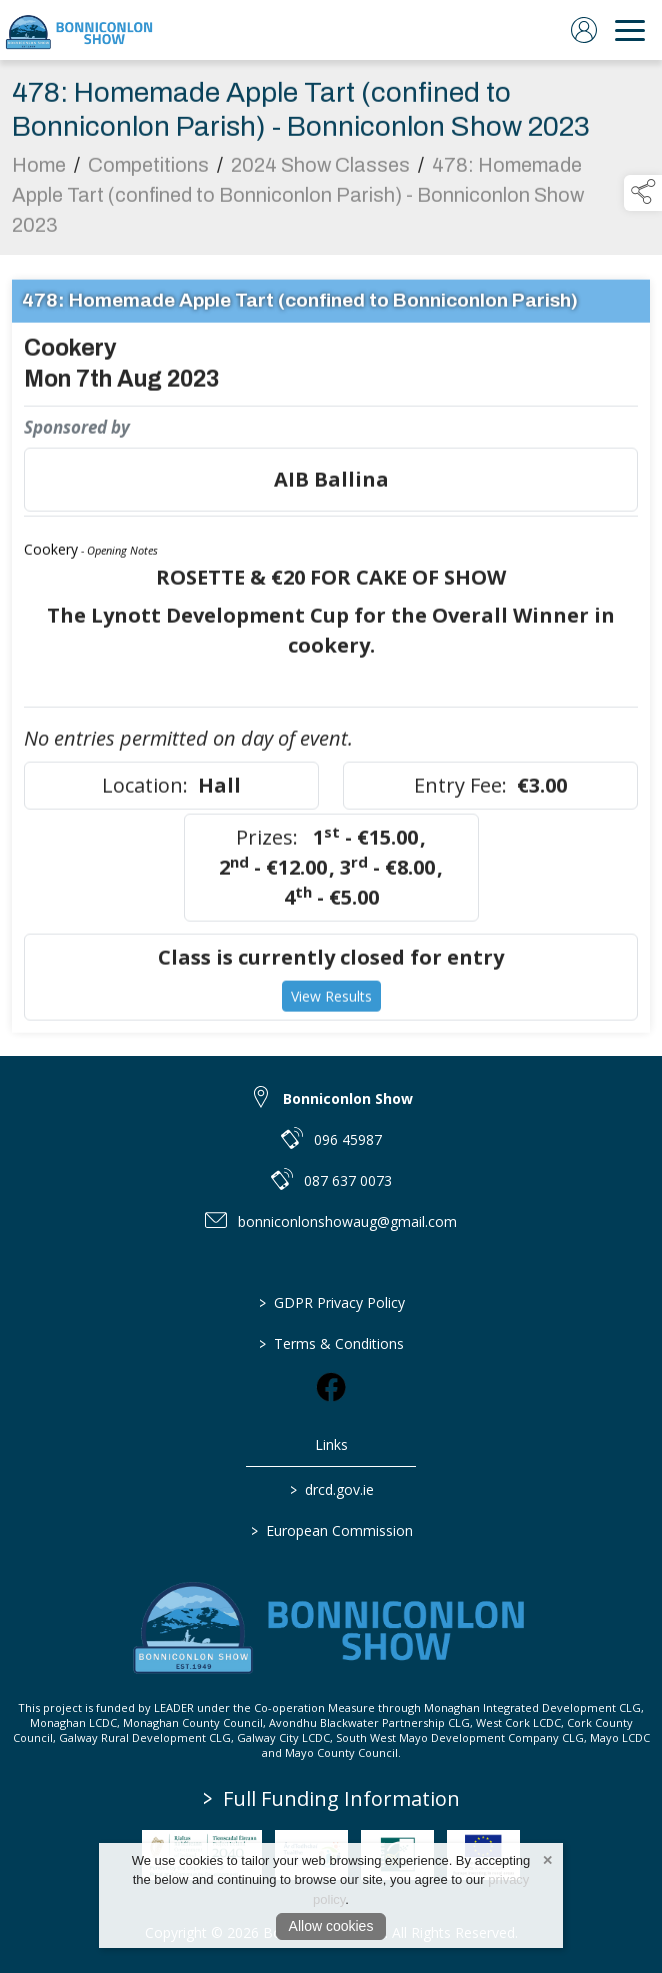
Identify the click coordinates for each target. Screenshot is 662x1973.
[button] (643, 193)
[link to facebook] (331, 1387)
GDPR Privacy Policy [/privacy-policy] (331, 1302)
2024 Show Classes (320, 170)
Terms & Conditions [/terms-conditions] (331, 1343)
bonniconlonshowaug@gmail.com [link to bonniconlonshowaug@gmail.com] (347, 1221)
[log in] (584, 30)
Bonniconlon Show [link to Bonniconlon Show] (348, 1098)
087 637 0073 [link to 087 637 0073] (348, 1180)
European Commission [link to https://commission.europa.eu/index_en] (331, 1530)
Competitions (148, 170)
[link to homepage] (80, 30)
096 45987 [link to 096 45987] (348, 1139)
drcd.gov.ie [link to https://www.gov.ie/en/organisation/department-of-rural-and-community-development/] (331, 1489)
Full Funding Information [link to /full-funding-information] (331, 1798)
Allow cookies (331, 1926)
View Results (331, 1001)
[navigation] (630, 30)
